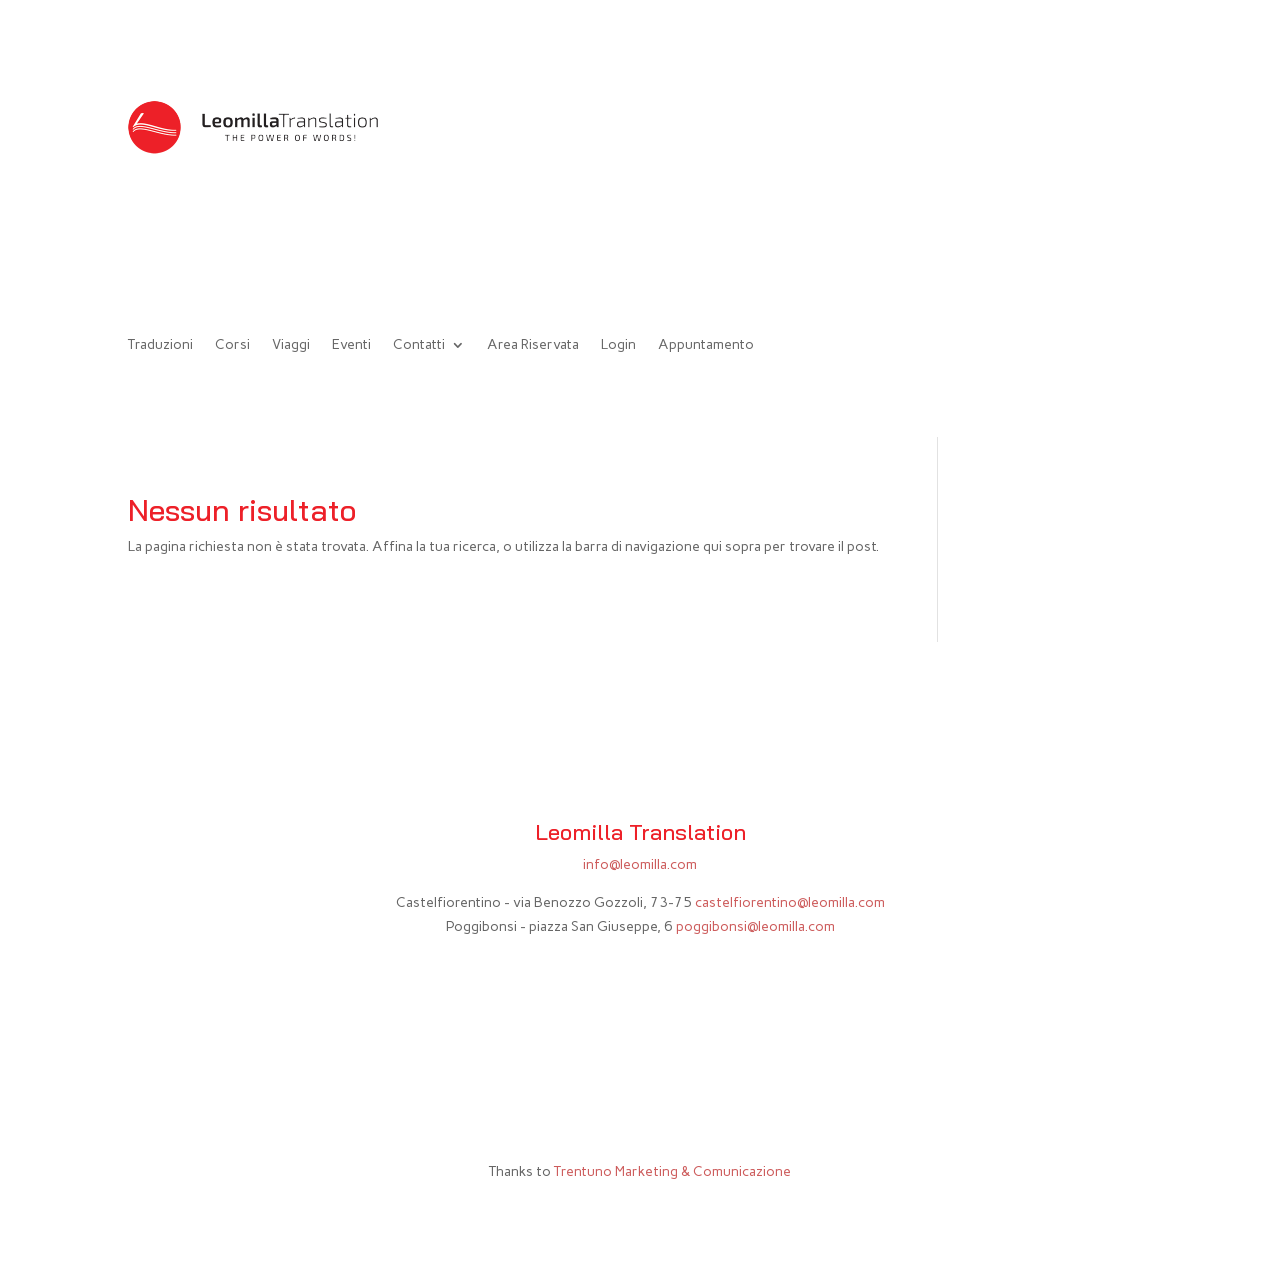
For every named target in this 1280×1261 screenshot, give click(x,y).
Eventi (351, 345)
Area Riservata (533, 345)
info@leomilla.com (640, 864)
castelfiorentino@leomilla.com (790, 902)
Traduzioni (160, 345)
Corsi (232, 345)
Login (618, 345)
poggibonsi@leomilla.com (755, 926)
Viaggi (291, 345)
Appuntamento (706, 345)
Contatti (419, 345)
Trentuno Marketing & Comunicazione (672, 1171)
